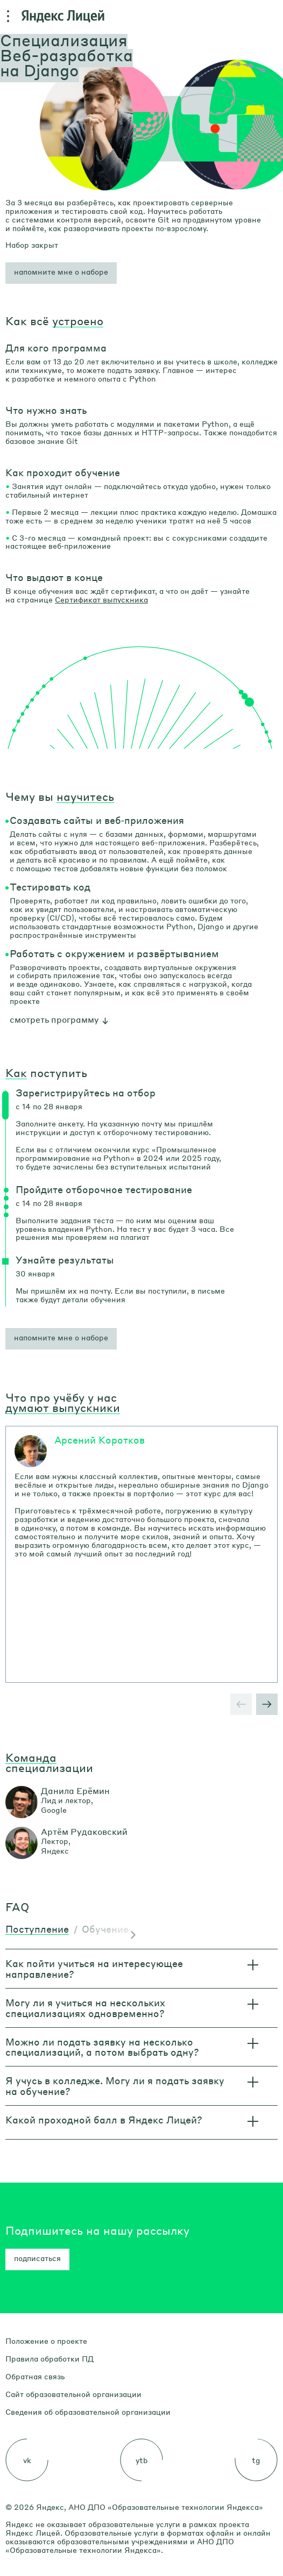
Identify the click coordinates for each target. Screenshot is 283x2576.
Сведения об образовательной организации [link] (88, 2411)
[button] (61, 273)
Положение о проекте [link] (46, 2340)
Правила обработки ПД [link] (49, 2358)
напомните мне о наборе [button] (61, 1337)
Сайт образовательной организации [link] (73, 2394)
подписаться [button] (37, 2258)
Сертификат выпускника (101, 599)
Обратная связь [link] (35, 2376)
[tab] (37, 1930)
